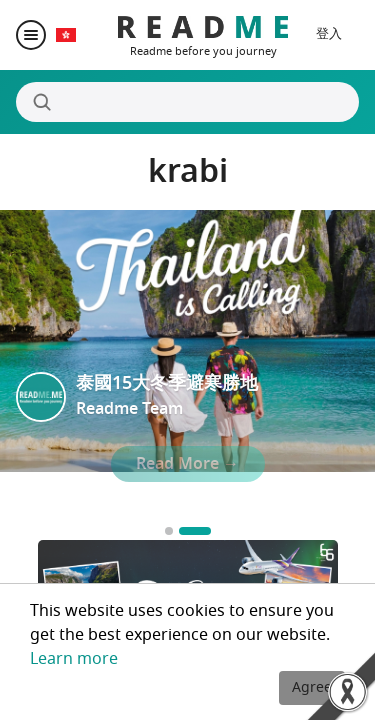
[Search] (187, 102)
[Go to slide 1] (169, 531)
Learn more (74, 659)
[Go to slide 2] (195, 531)
